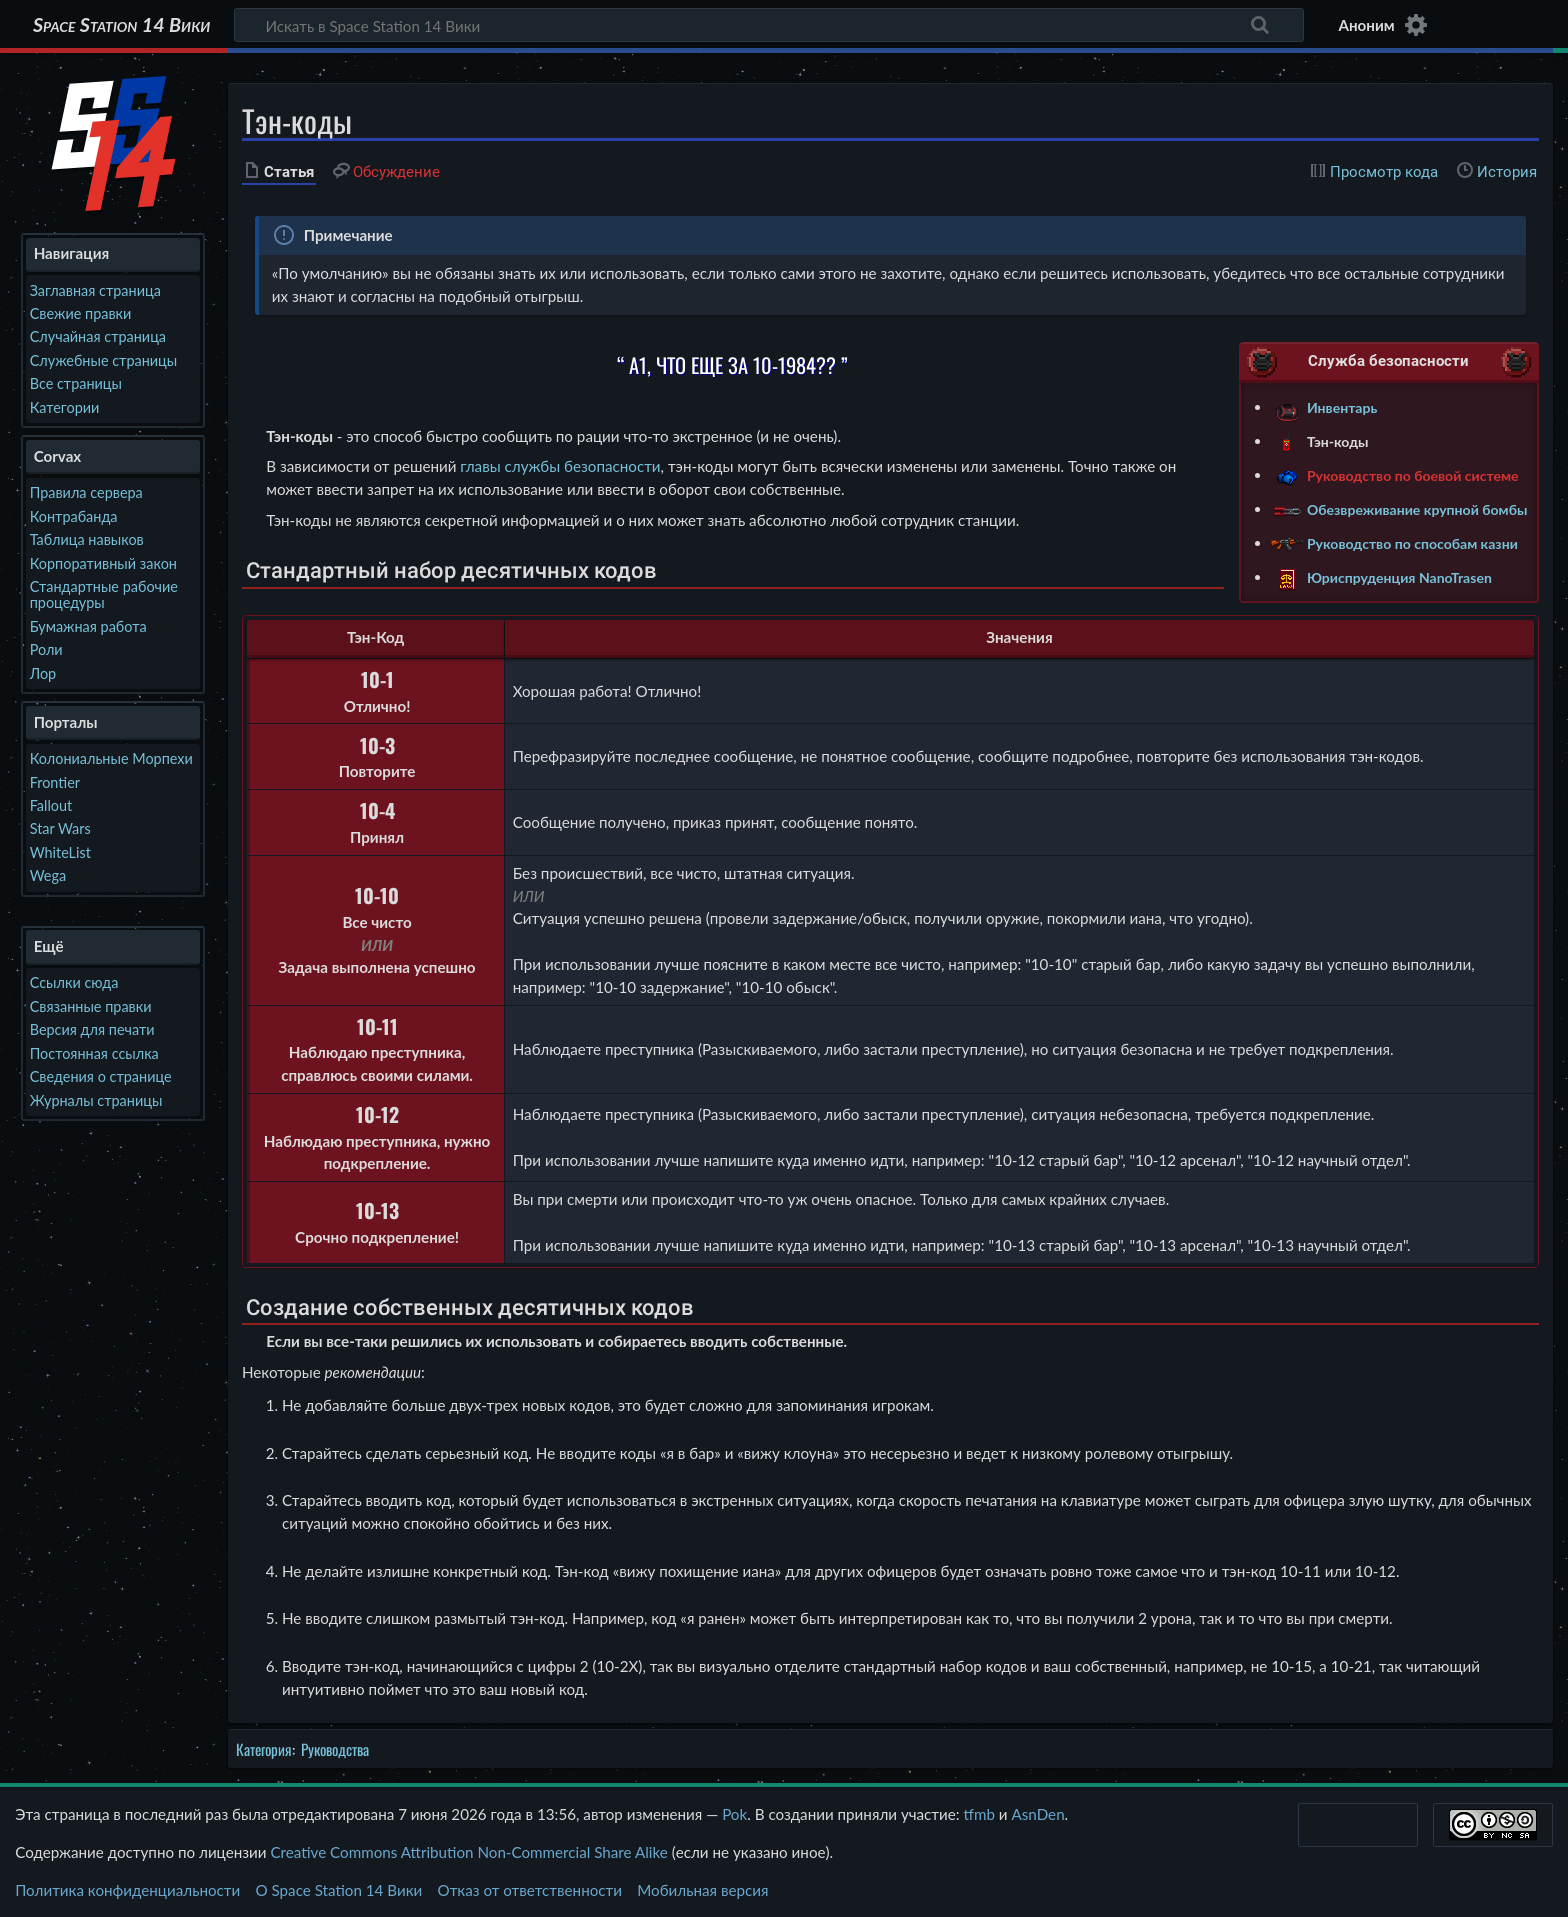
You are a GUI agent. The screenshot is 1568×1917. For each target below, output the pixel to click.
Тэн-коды (1338, 440)
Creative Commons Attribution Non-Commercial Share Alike (468, 1852)
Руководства (335, 1749)
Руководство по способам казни (1412, 542)
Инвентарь (1342, 406)
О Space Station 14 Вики (338, 1890)
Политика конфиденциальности (127, 1890)
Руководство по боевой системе (1413, 474)
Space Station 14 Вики (121, 25)
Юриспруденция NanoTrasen (1399, 576)
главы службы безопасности (560, 466)
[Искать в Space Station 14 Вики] (769, 25)
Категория (264, 1749)
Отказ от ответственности (530, 1890)
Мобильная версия (702, 1890)
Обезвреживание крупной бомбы (1417, 508)
